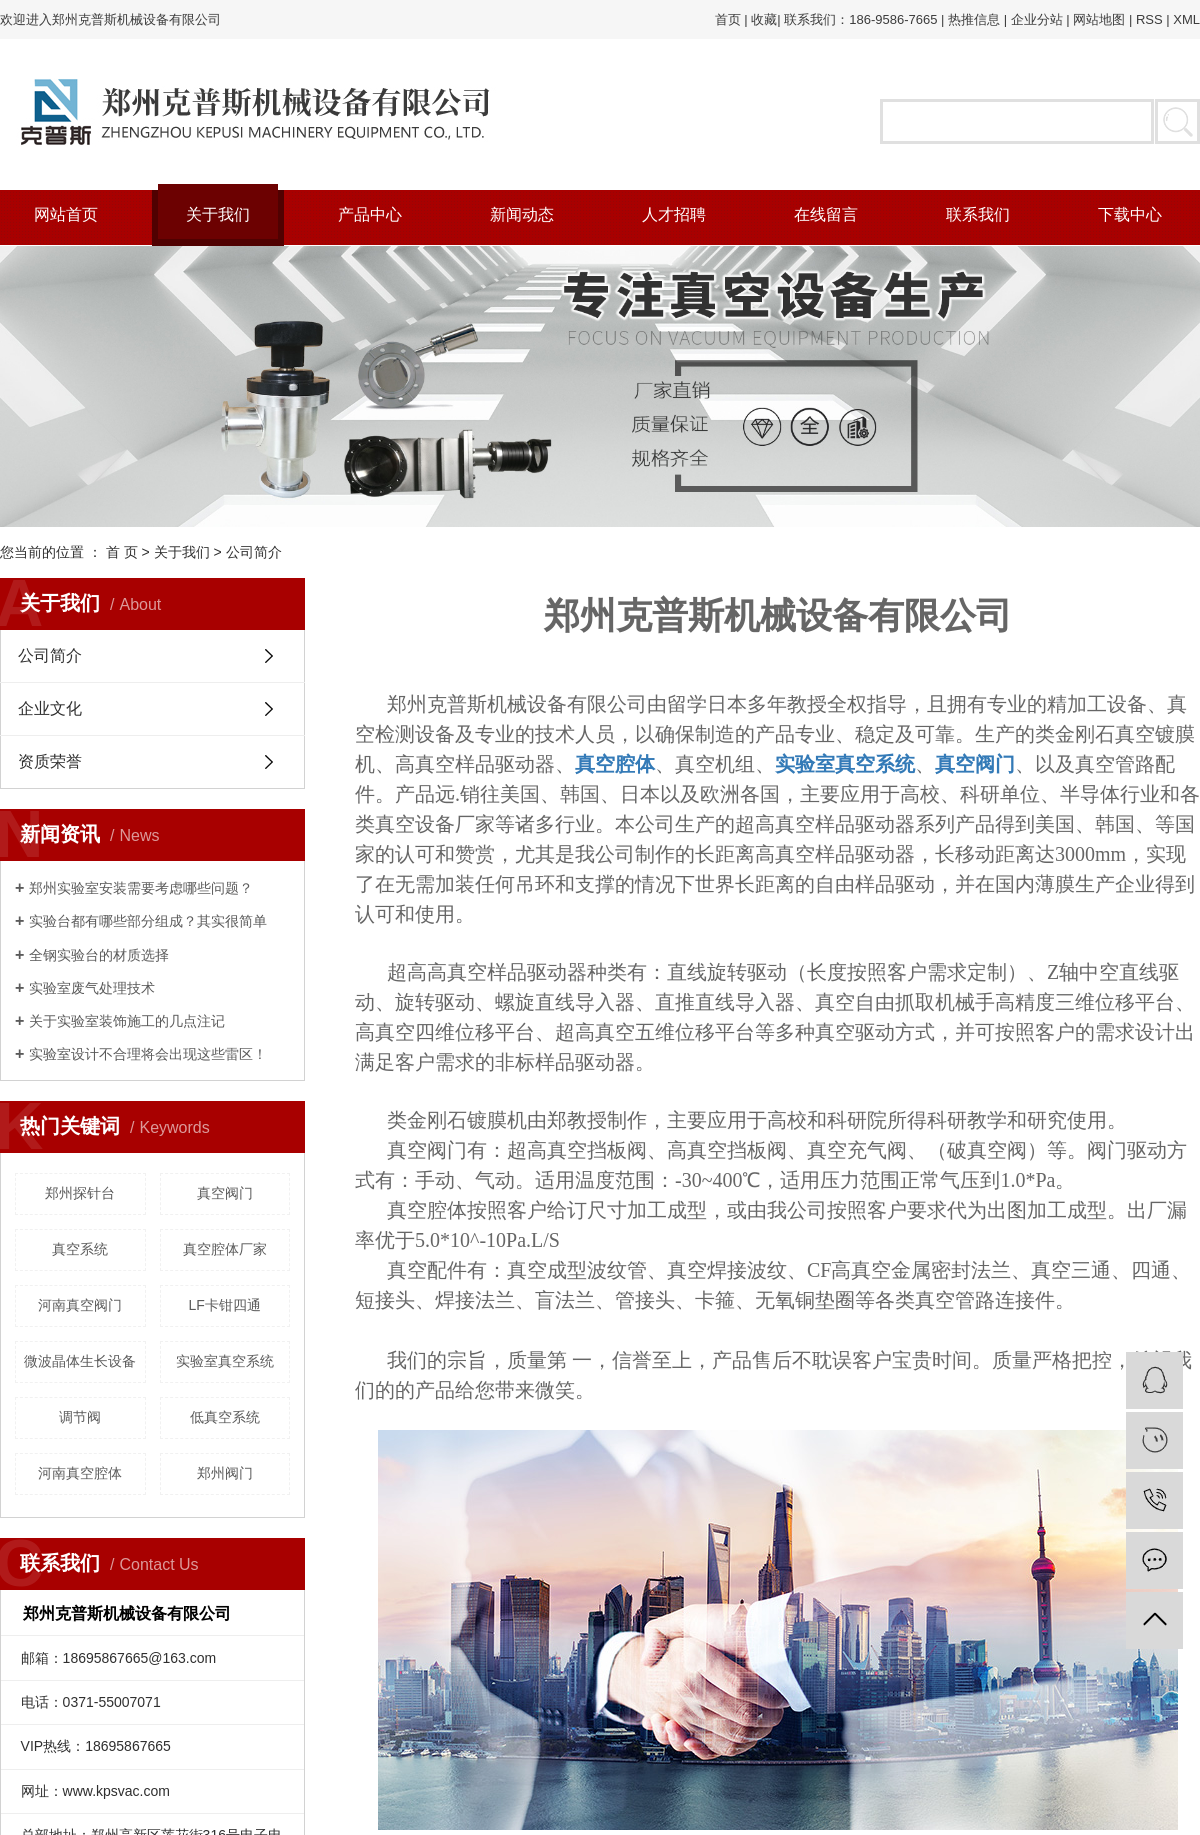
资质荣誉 (50, 761)
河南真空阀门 (80, 1305)
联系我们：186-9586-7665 (860, 19)
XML (1186, 19)
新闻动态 (522, 214)
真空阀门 (225, 1193)
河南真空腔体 (80, 1473)
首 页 (122, 552)
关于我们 (218, 214)
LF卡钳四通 (225, 1305)
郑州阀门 (225, 1473)
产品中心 (370, 214)
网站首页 (66, 214)
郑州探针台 (80, 1193)
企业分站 (1037, 19)
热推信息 (974, 19)
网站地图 (1099, 19)
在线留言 (826, 214)
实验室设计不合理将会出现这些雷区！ (148, 1054)
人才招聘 (674, 214)
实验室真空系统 (225, 1361)
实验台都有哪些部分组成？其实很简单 (148, 921)
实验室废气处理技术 (92, 988)
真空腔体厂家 (225, 1249)
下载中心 (1130, 214)
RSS (1149, 19)
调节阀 (80, 1417)
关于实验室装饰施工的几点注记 (127, 1021)
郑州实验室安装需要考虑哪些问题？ (141, 888)
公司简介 (50, 655)
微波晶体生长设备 (80, 1361)
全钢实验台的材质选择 (99, 955)
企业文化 (50, 708)
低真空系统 (225, 1417)
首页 (728, 19)
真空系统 (80, 1249)
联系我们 (978, 214)
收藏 (764, 19)
